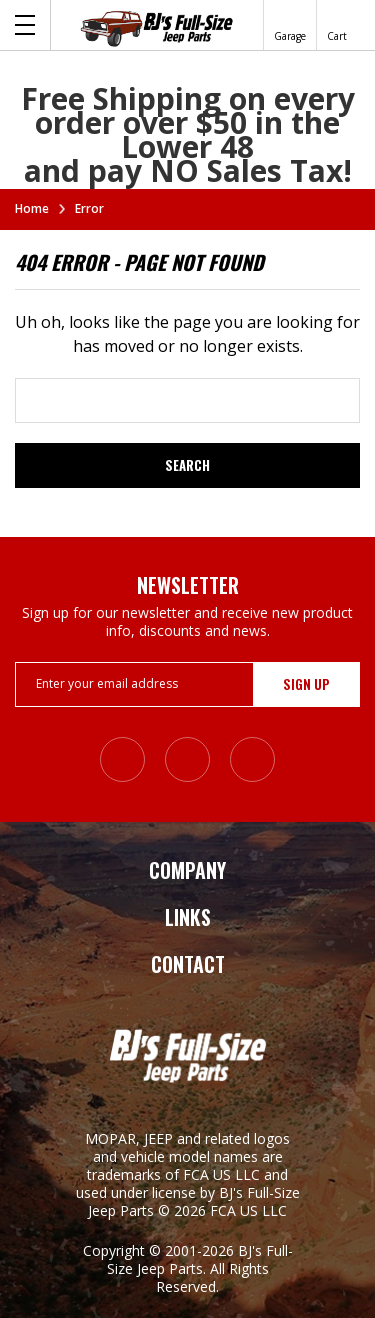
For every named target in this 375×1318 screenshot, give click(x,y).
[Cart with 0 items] (337, 25)
